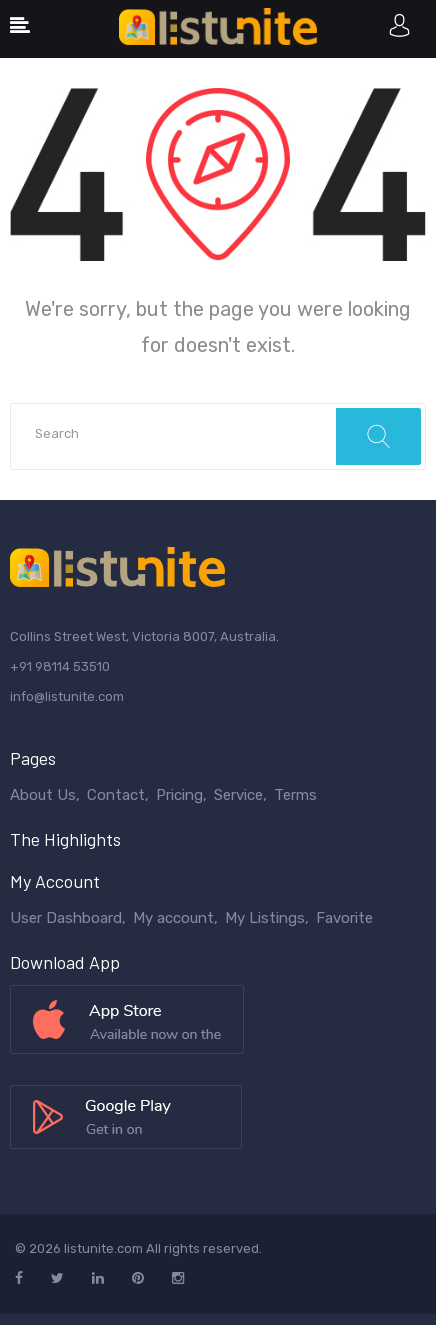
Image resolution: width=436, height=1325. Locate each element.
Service (238, 795)
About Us (43, 795)
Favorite (344, 918)
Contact (116, 795)
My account (173, 918)
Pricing (179, 795)
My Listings (265, 918)
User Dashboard (66, 918)
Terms (295, 795)
